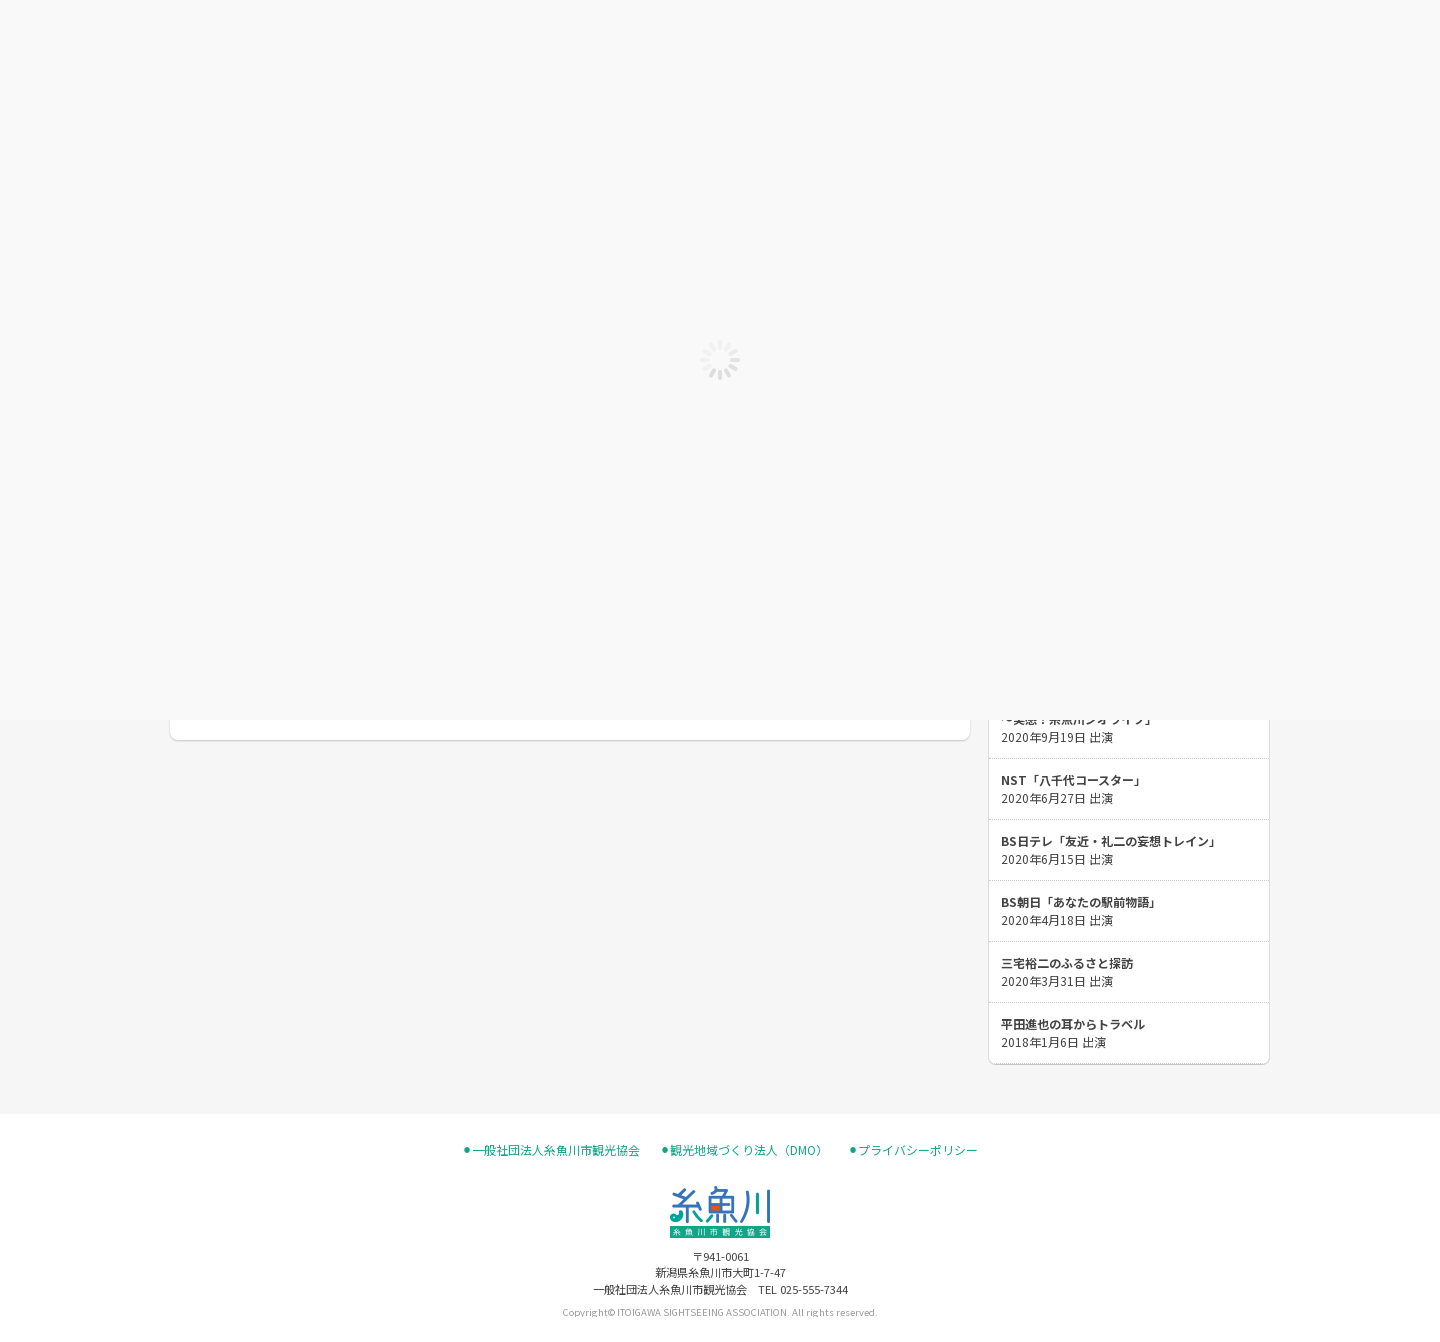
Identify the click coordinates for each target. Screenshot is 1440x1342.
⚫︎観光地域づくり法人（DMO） (744, 1150)
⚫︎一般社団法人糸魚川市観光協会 (551, 1150)
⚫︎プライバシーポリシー (913, 1150)
